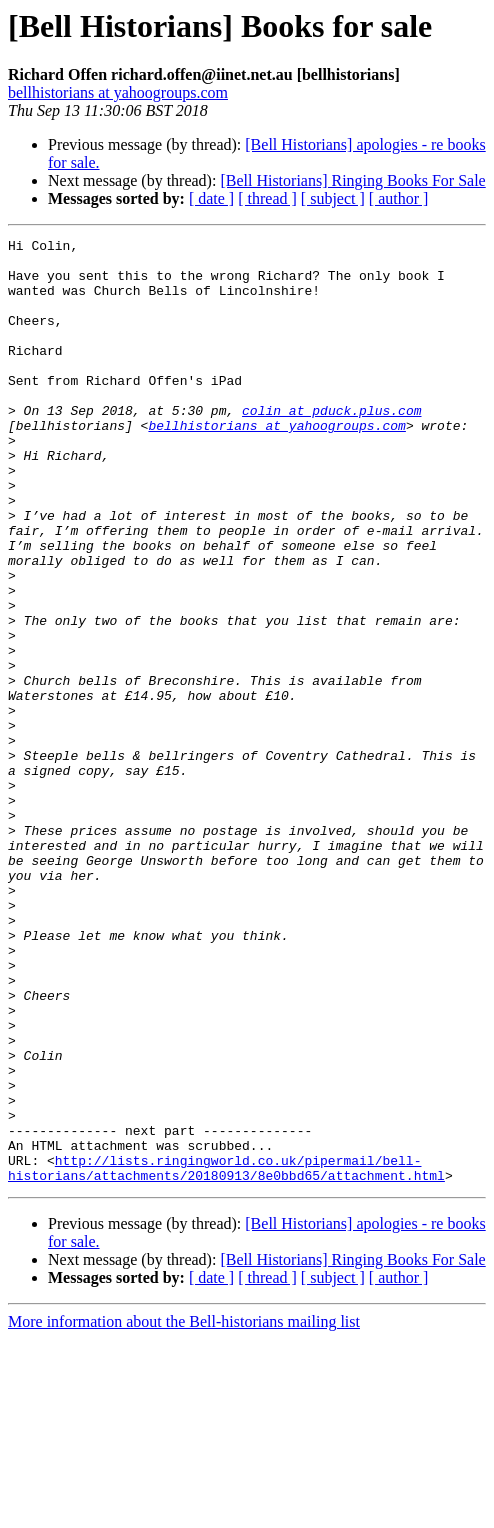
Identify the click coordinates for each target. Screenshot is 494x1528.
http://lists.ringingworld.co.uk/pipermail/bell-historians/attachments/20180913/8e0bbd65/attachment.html (226, 1355)
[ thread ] (267, 198)
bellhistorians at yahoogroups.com (118, 92)
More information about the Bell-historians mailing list (184, 1510)
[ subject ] (333, 198)
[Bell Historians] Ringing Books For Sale (352, 180)
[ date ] (211, 198)
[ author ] (399, 198)
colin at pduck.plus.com (331, 446)
